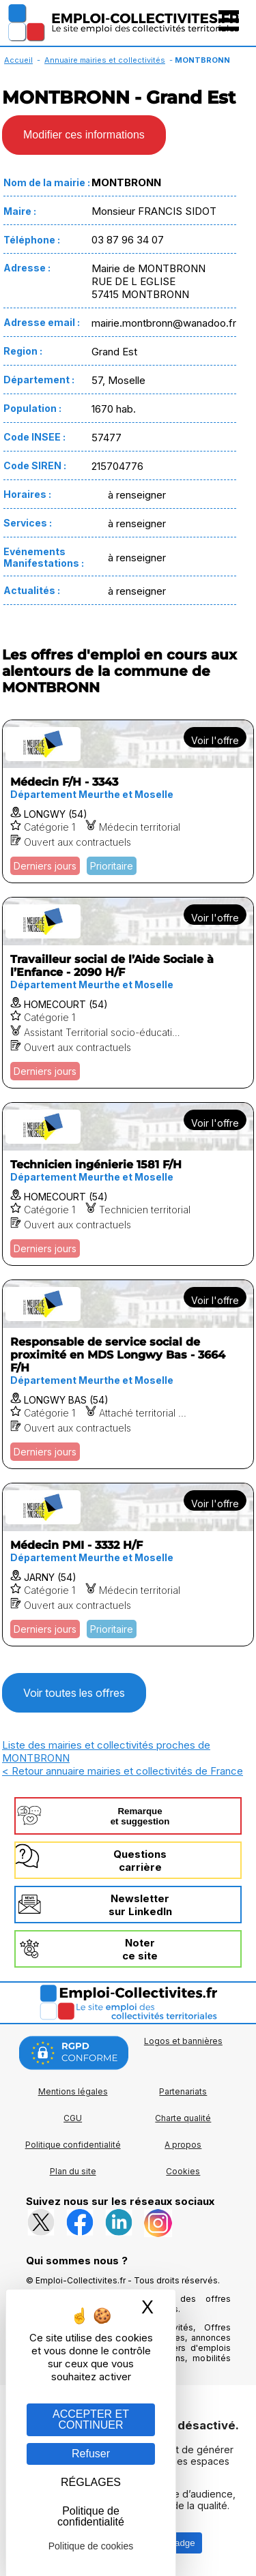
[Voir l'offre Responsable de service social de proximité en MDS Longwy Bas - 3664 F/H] (128, 1374)
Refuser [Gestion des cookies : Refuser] (91, 2453)
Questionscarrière (140, 1861)
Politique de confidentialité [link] (90, 2516)
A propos (183, 2145)
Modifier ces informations (84, 134)
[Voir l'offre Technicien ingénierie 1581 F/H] (128, 1184)
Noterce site (140, 1949)
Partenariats (183, 2091)
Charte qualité (183, 2118)
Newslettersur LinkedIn (140, 1905)
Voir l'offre (215, 740)
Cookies (183, 2171)
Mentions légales (73, 2091)
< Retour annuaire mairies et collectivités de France (122, 1770)
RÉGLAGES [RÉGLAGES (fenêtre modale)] (91, 2482)
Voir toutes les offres (74, 1693)
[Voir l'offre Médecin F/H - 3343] (128, 801)
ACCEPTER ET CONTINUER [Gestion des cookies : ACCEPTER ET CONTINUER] (91, 2419)
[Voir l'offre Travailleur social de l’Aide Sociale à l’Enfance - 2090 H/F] (128, 993)
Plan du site (73, 2171)
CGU (72, 2118)
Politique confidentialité (73, 2145)
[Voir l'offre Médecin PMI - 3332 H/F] (128, 1564)
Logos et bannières (183, 2041)
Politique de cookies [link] (91, 2546)
